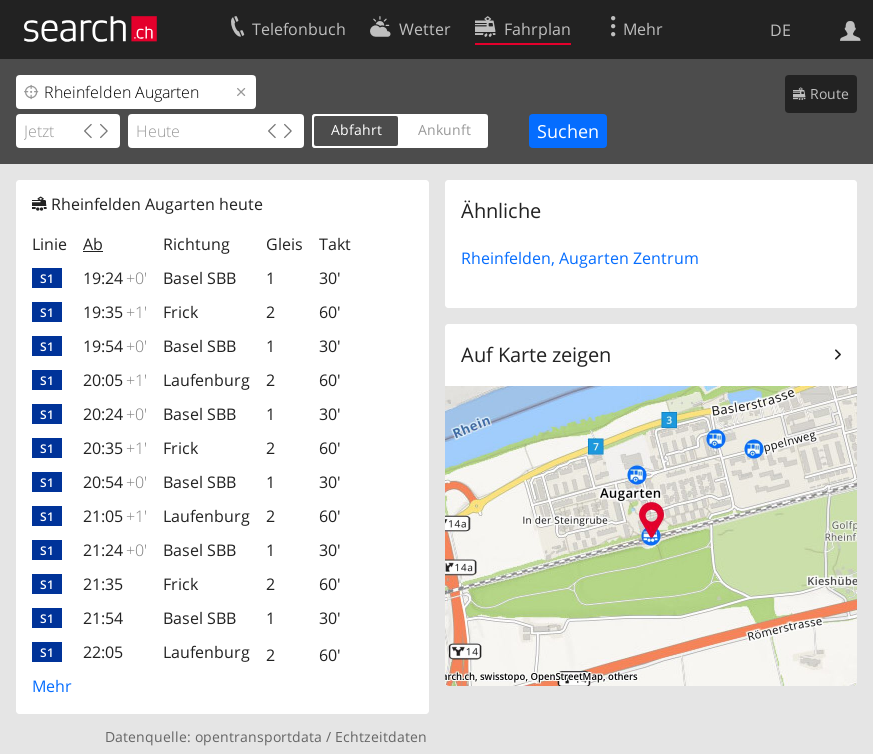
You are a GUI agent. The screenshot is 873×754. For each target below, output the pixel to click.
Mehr (52, 686)
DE (780, 30)
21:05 (115, 516)
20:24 (115, 414)
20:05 (115, 380)
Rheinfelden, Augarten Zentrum (580, 258)
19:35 (115, 312)
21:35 (103, 584)
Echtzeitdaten (381, 736)
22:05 (103, 652)
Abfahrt (356, 129)
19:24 (115, 278)
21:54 (103, 618)
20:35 (115, 448)
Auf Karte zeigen (536, 354)
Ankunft (444, 129)
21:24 (115, 550)
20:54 (115, 482)
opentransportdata (258, 736)
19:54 (115, 346)
